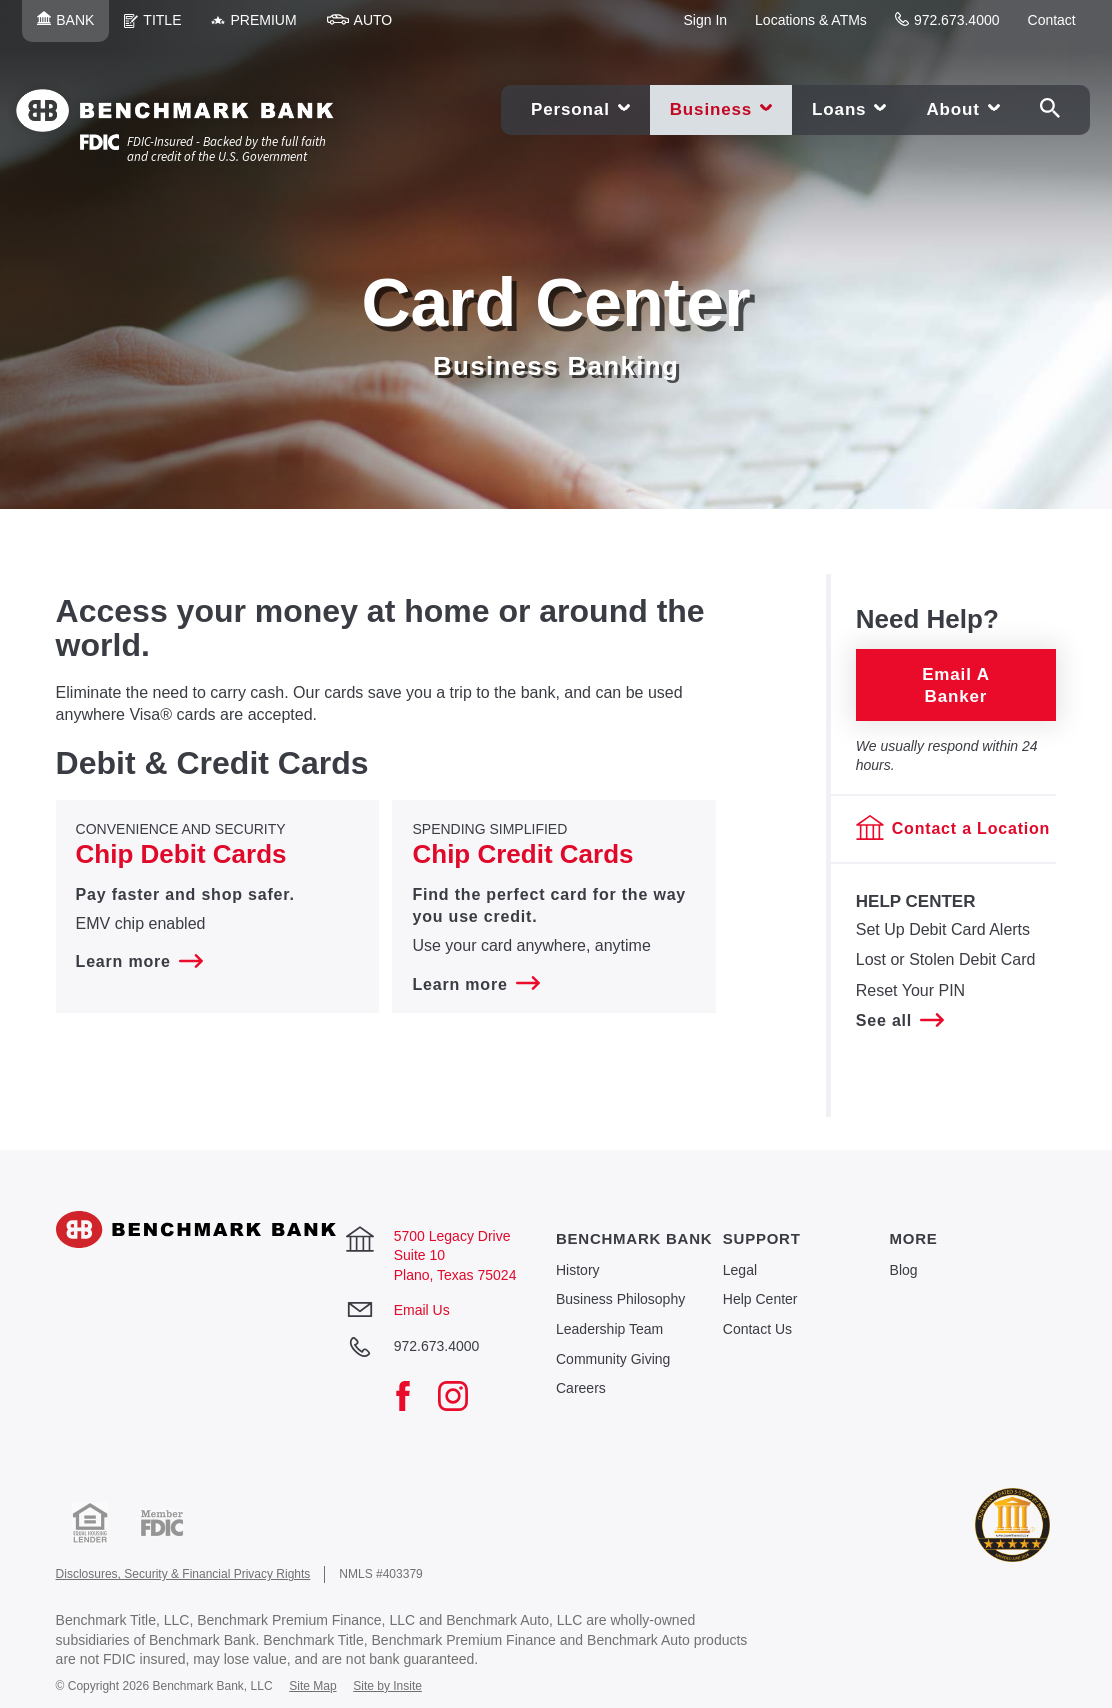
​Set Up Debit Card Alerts (943, 929)
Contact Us (757, 1329)
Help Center (760, 1299)
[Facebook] (413, 1398)
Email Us (422, 1310)
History (578, 1270)
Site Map (312, 1686)
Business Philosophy (620, 1299)
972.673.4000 (947, 20)
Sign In (705, 20)
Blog (904, 1270)
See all (900, 1020)
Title (160, 27)
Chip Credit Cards (522, 854)
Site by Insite (387, 1686)
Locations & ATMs (811, 20)
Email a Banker (956, 684)
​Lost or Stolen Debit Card (946, 959)
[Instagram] (463, 1398)
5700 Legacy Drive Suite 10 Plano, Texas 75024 (455, 1255)
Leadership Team (609, 1329)
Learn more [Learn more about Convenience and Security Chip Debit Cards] (139, 961)
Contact (1052, 20)
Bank (73, 27)
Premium (261, 27)
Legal (740, 1270)
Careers (581, 1388)
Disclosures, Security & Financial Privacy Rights (183, 1574)
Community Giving (613, 1359)
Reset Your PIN (910, 989)
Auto (367, 27)
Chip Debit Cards (181, 854)
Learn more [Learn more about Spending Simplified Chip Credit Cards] (475, 984)
